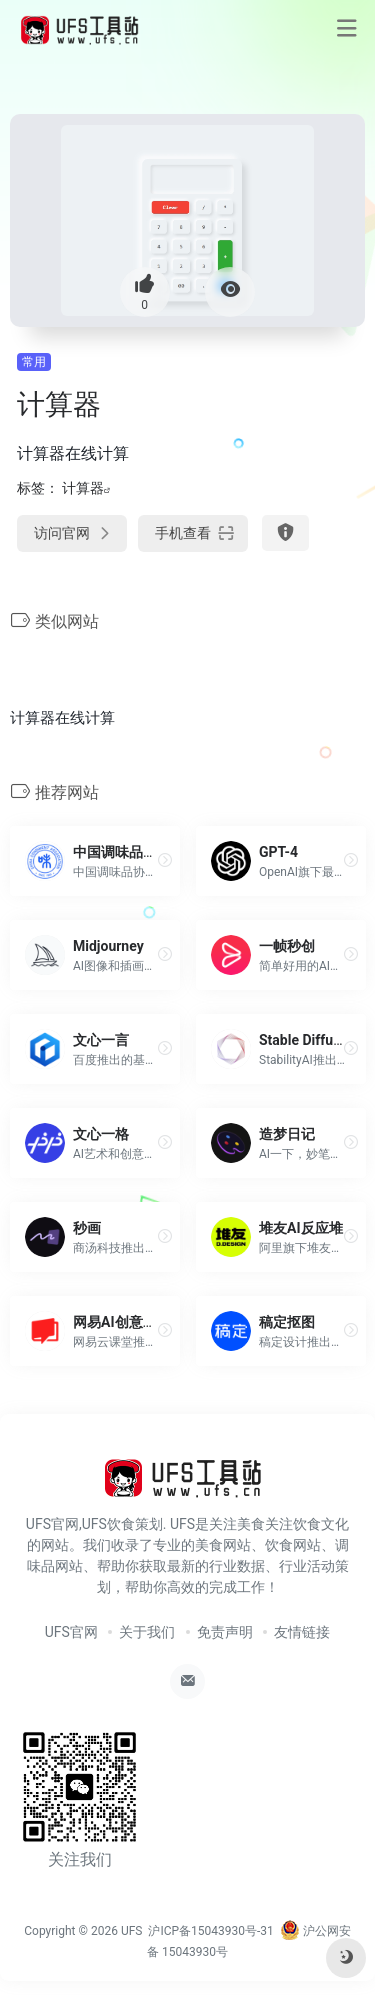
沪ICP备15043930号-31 (210, 1931)
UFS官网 (71, 1632)
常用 (34, 362)
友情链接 (302, 1632)
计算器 (83, 488)
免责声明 (225, 1632)
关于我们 (147, 1632)
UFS (132, 1931)
